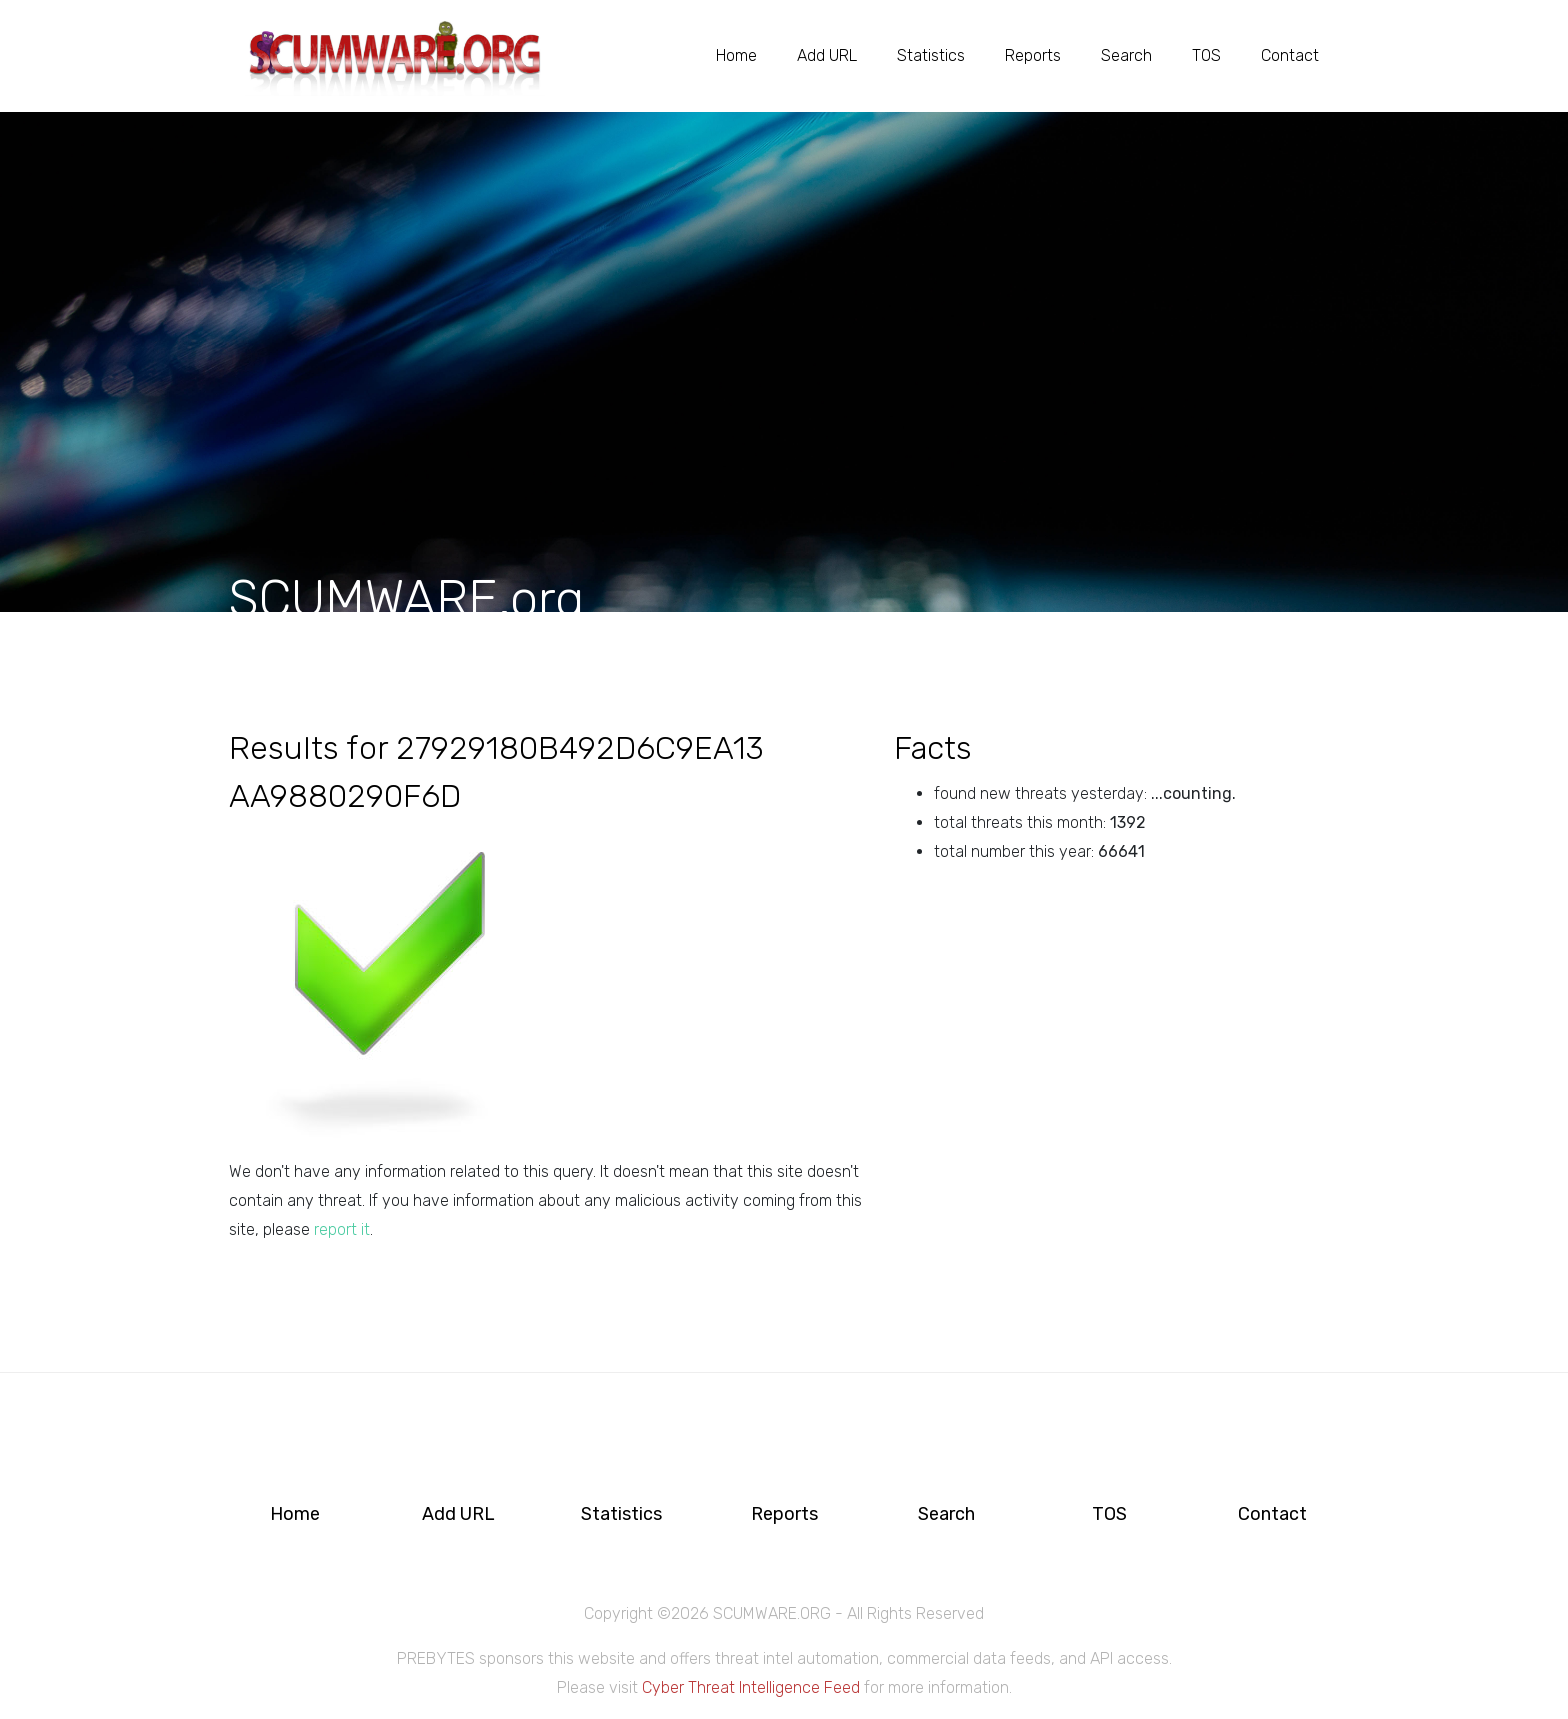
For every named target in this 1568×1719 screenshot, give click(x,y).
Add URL (827, 55)
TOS (1206, 55)
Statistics (931, 55)
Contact (1290, 55)
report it (342, 1229)
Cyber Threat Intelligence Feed (751, 1687)
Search (1126, 55)
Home (736, 55)
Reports (1033, 55)
